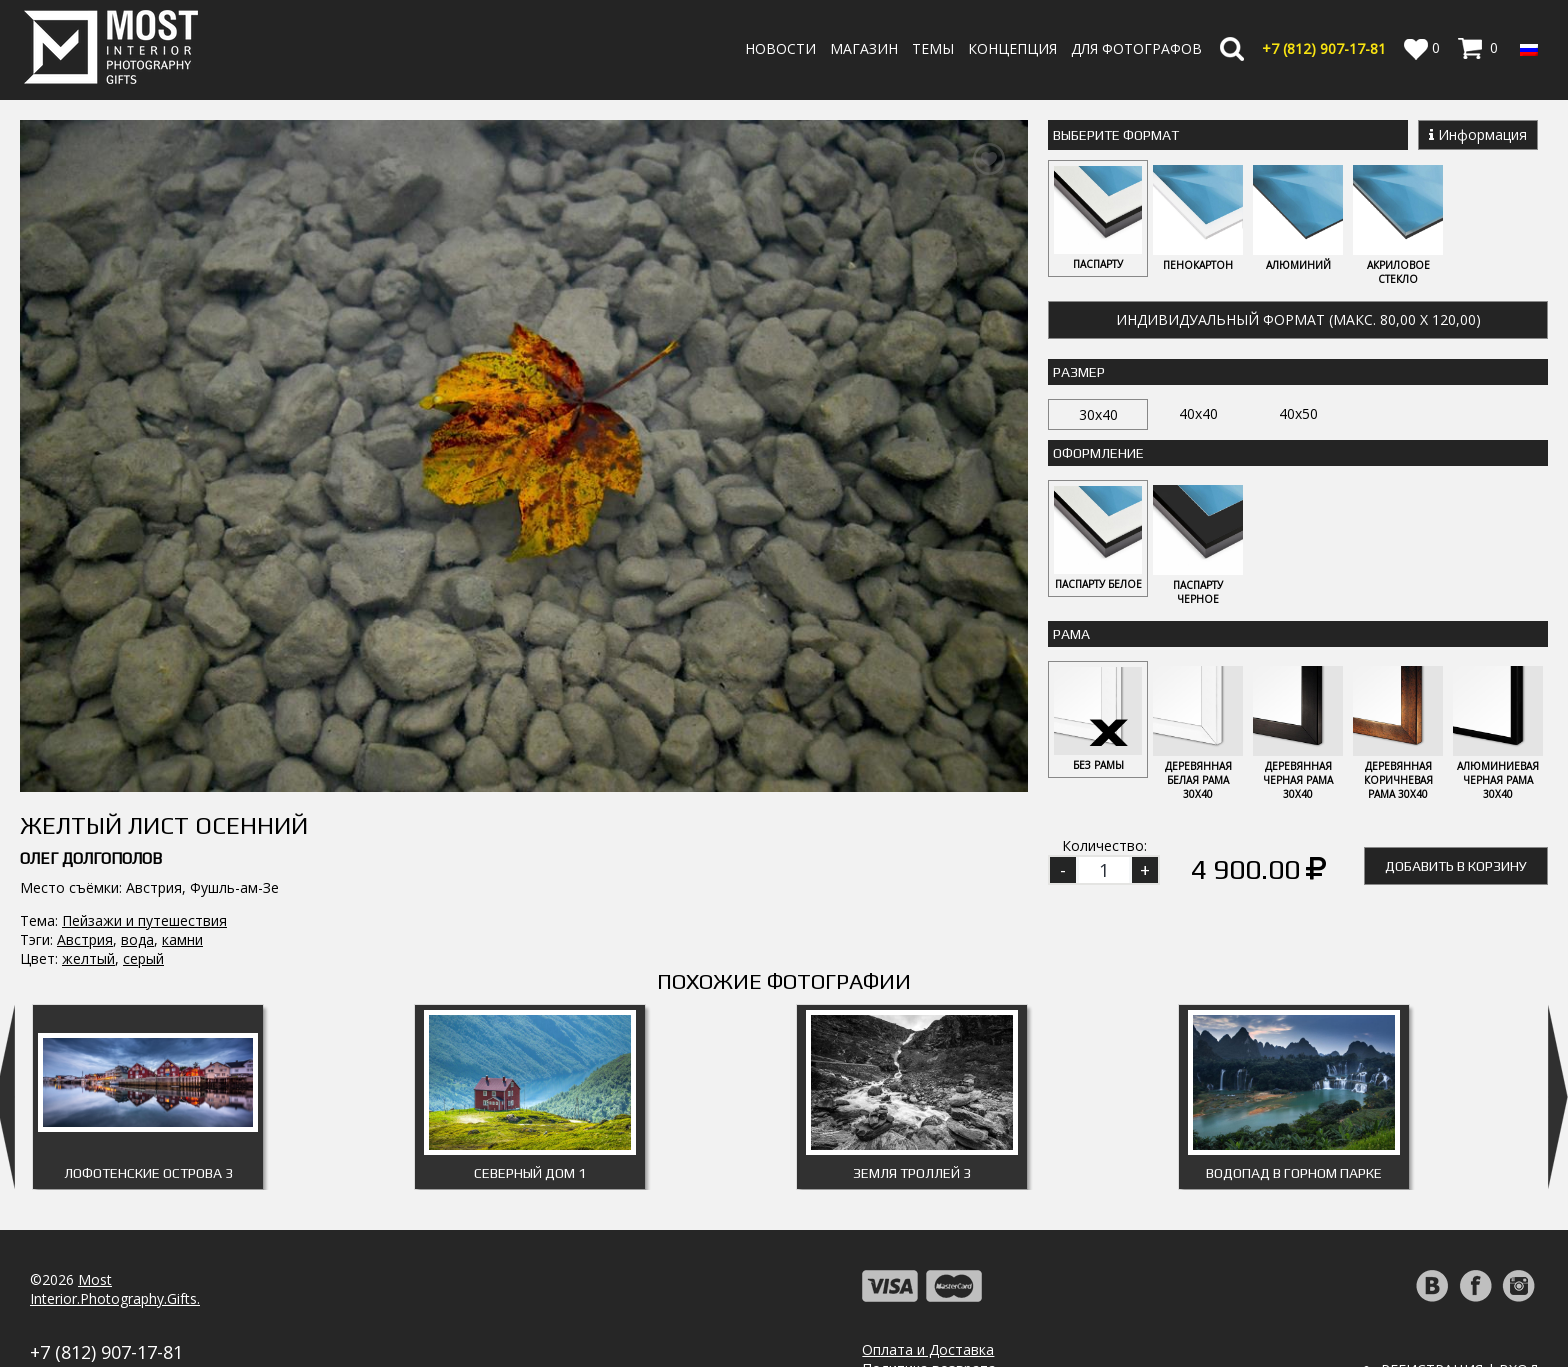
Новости (780, 48)
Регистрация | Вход (1459, 1306)
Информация (1478, 134)
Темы (933, 48)
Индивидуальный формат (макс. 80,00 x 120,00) (1298, 319)
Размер (1079, 372)
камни (182, 747)
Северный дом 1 (530, 1110)
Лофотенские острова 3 (148, 1110)
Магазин (864, 48)
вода (137, 747)
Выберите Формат (1116, 135)
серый (143, 766)
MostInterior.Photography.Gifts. (115, 1226)
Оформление (1098, 453)
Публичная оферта (927, 1343)
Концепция (1012, 48)
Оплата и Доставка (928, 1286)
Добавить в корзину (1456, 866)
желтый (88, 766)
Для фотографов (1136, 48)
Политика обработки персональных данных (1011, 1324)
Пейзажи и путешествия (144, 728)
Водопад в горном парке (1294, 1110)
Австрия (85, 747)
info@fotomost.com (96, 1310)
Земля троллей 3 (912, 1110)
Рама (1071, 634)
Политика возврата (929, 1305)
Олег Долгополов (91, 666)
